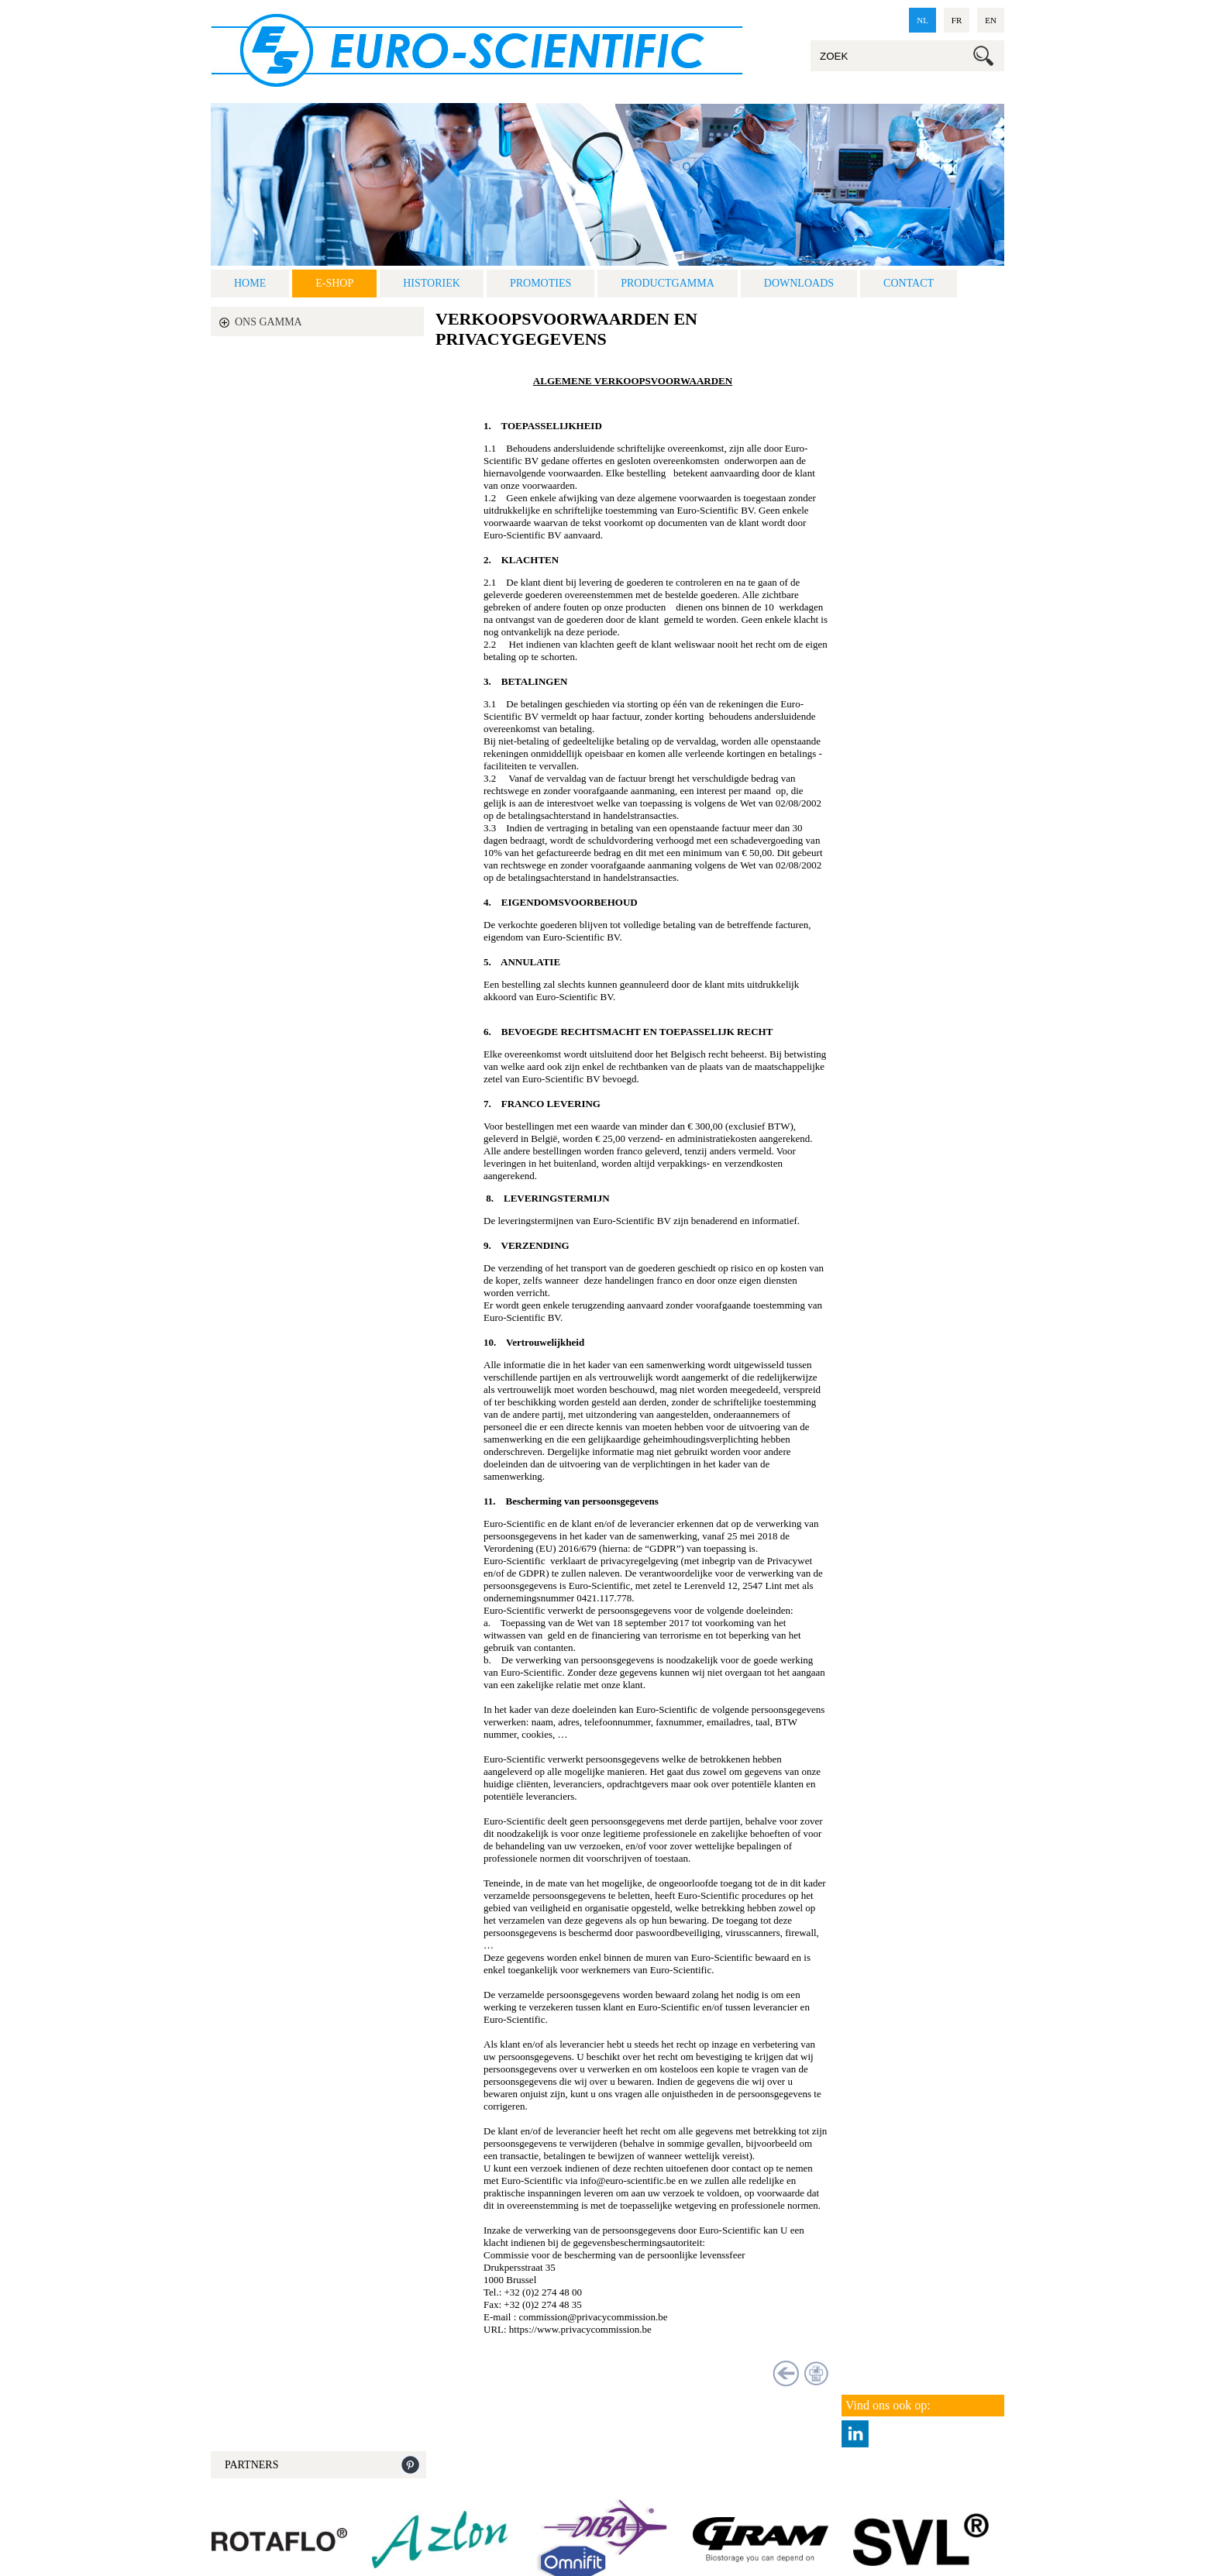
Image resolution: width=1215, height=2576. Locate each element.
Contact (908, 283)
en (990, 20)
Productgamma (667, 283)
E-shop (334, 283)
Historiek (431, 283)
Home (250, 283)
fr (957, 20)
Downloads (799, 283)
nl (922, 20)
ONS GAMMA (268, 322)
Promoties (540, 283)
